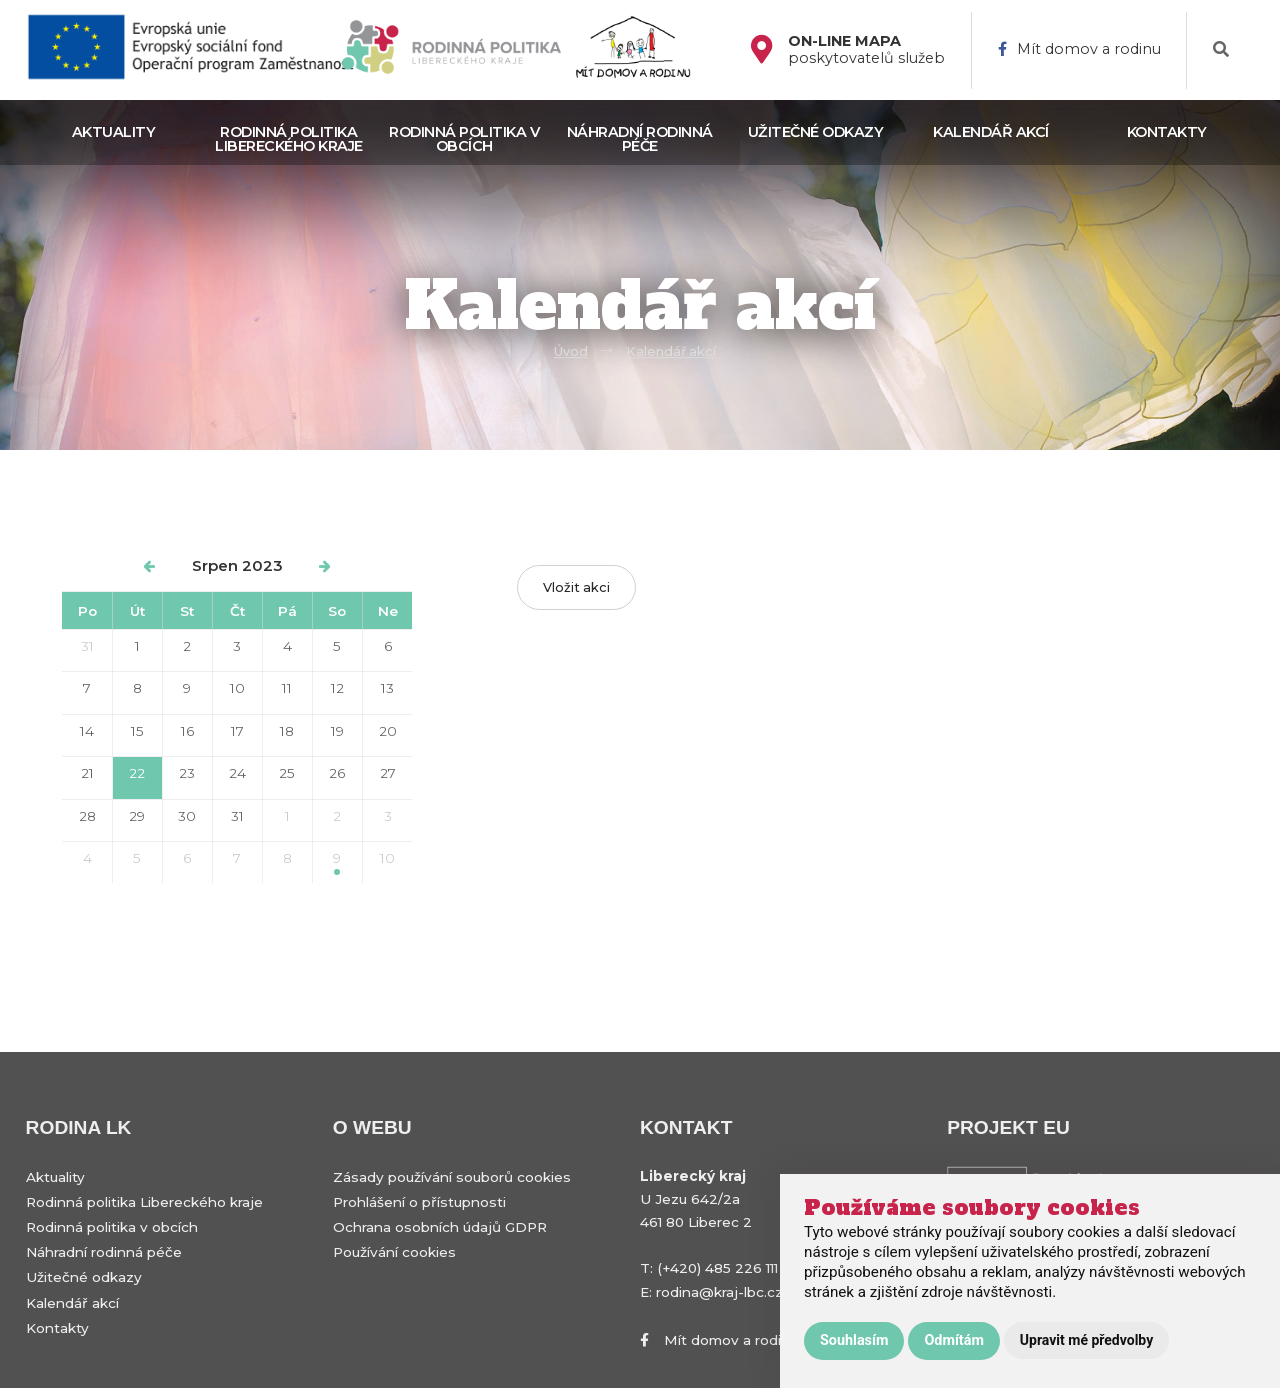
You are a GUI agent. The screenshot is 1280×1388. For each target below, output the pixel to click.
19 (337, 731)
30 (187, 816)
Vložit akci (576, 587)
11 (287, 688)
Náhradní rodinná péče (640, 139)
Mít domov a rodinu (1079, 49)
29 (137, 816)
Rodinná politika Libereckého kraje (289, 139)
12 (337, 688)
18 (287, 731)
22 (137, 773)
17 (237, 731)
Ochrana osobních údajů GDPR (440, 1227)
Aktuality (114, 132)
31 (87, 646)
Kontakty (1167, 132)
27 (388, 773)
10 (237, 688)
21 (87, 773)
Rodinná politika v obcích (464, 139)
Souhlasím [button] (854, 1340)
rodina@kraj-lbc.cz (719, 1292)
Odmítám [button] (953, 1340)
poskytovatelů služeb (866, 50)
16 (187, 731)
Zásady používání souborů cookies (452, 1177)
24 (237, 773)
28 (87, 816)
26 (337, 773)
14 (87, 731)
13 (387, 688)
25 (287, 773)
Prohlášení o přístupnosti (419, 1202)
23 (187, 773)
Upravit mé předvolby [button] (1086, 1340)
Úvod (571, 351)
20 (388, 731)
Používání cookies (394, 1252)
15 (137, 731)
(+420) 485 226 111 (717, 1268)
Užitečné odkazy (816, 132)
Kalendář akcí (991, 132)
